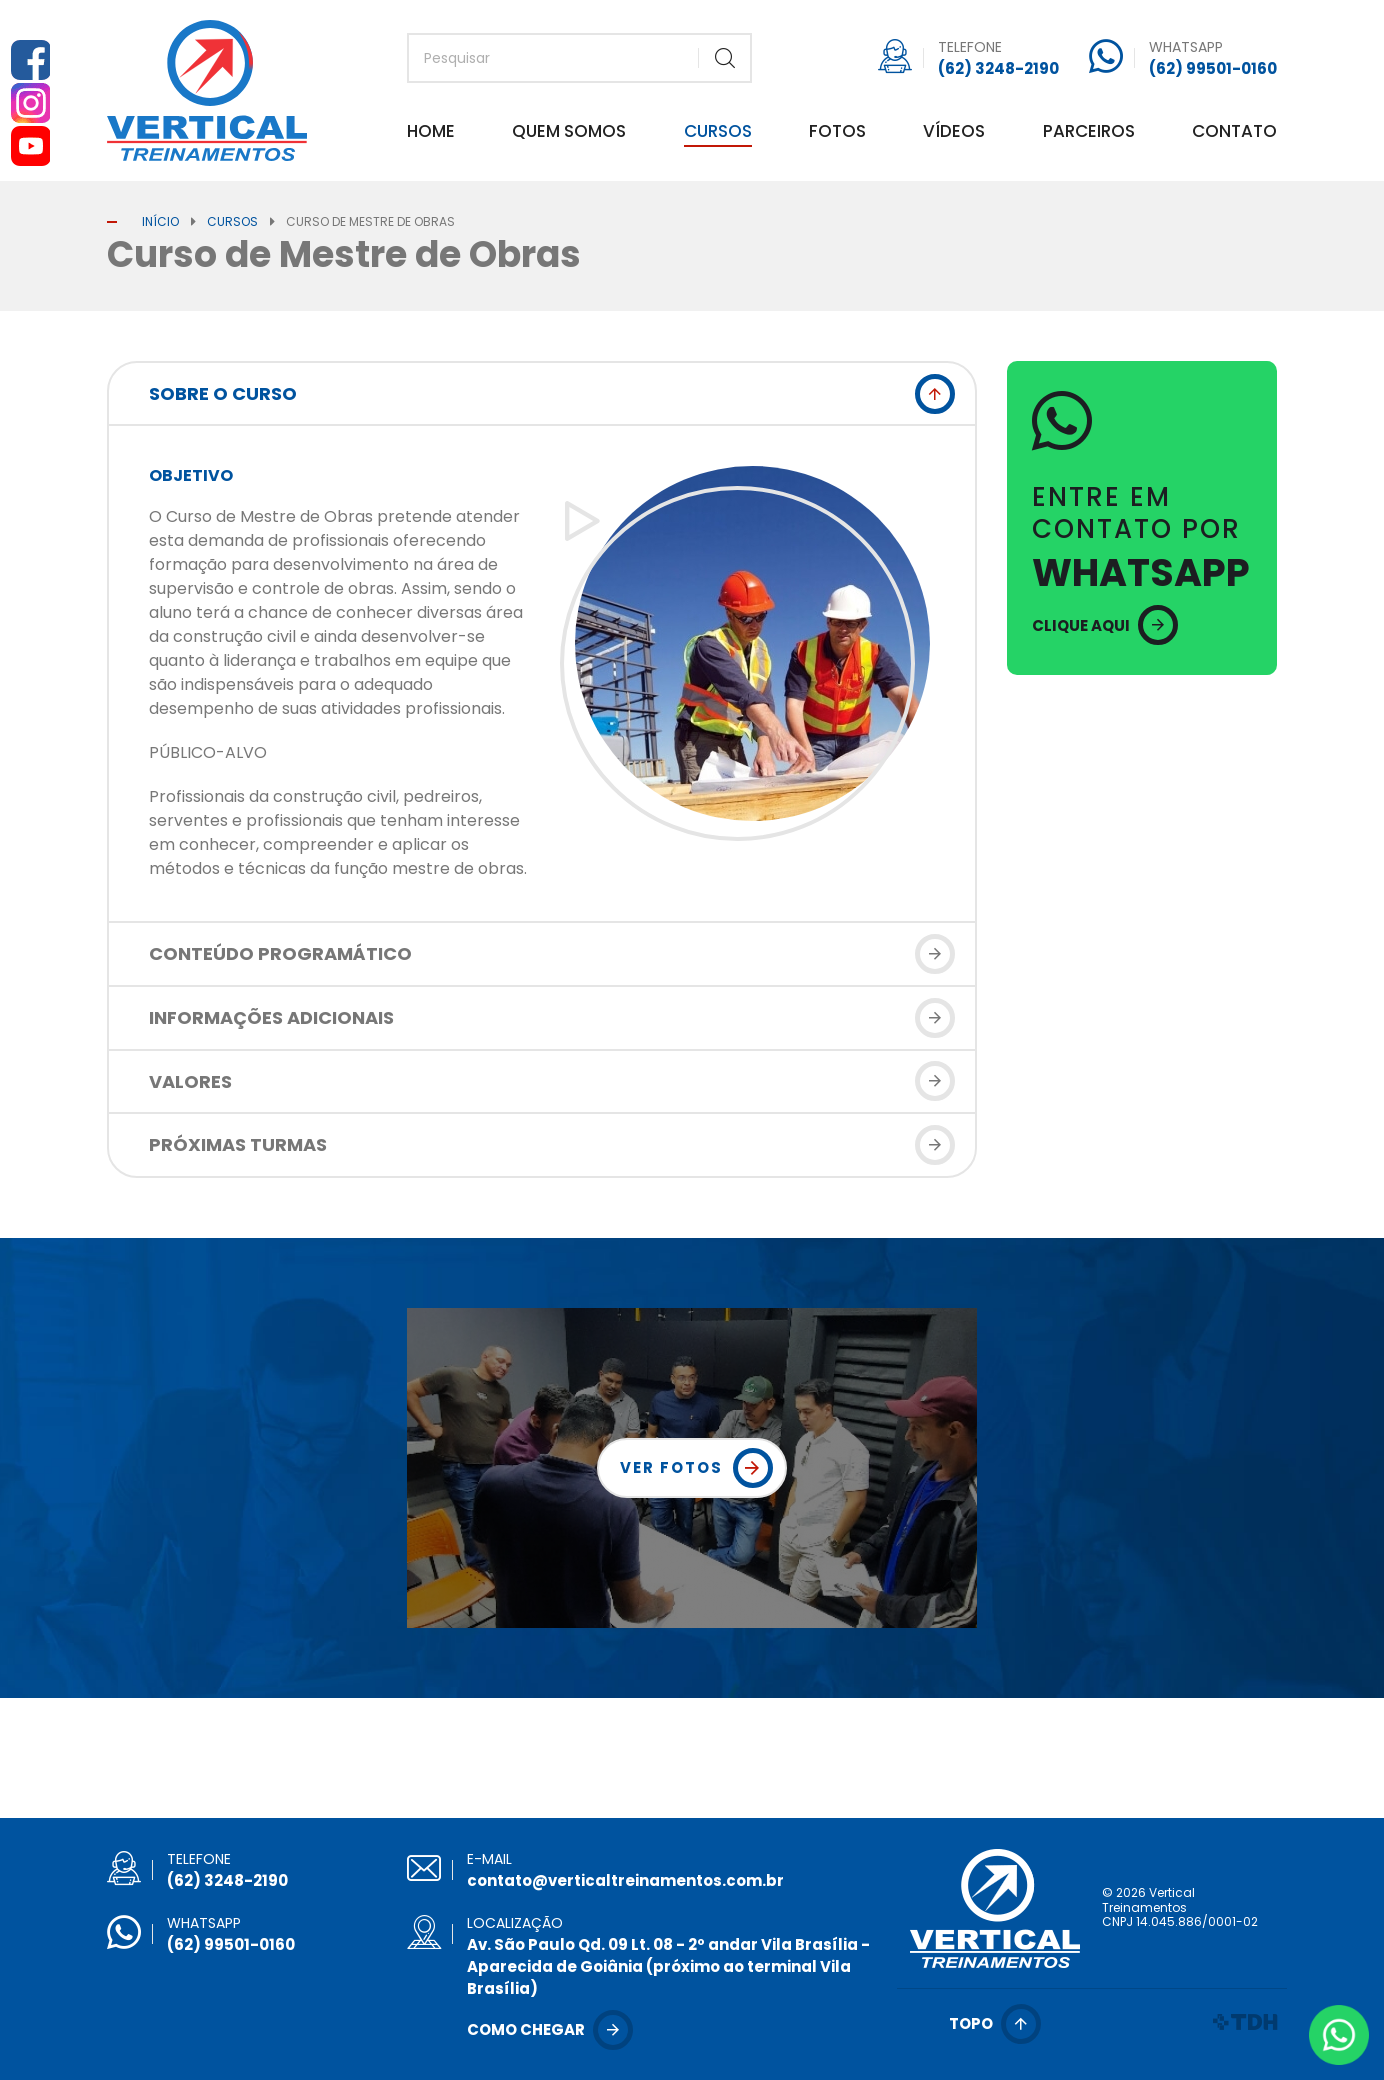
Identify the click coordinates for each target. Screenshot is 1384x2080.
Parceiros (1089, 133)
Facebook (30, 60)
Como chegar (526, 2029)
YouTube (30, 146)
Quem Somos (569, 133)
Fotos (837, 133)
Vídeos (954, 133)
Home (431, 133)
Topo (971, 2023)
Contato (1234, 133)
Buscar (724, 58)
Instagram (30, 103)
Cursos (718, 133)
